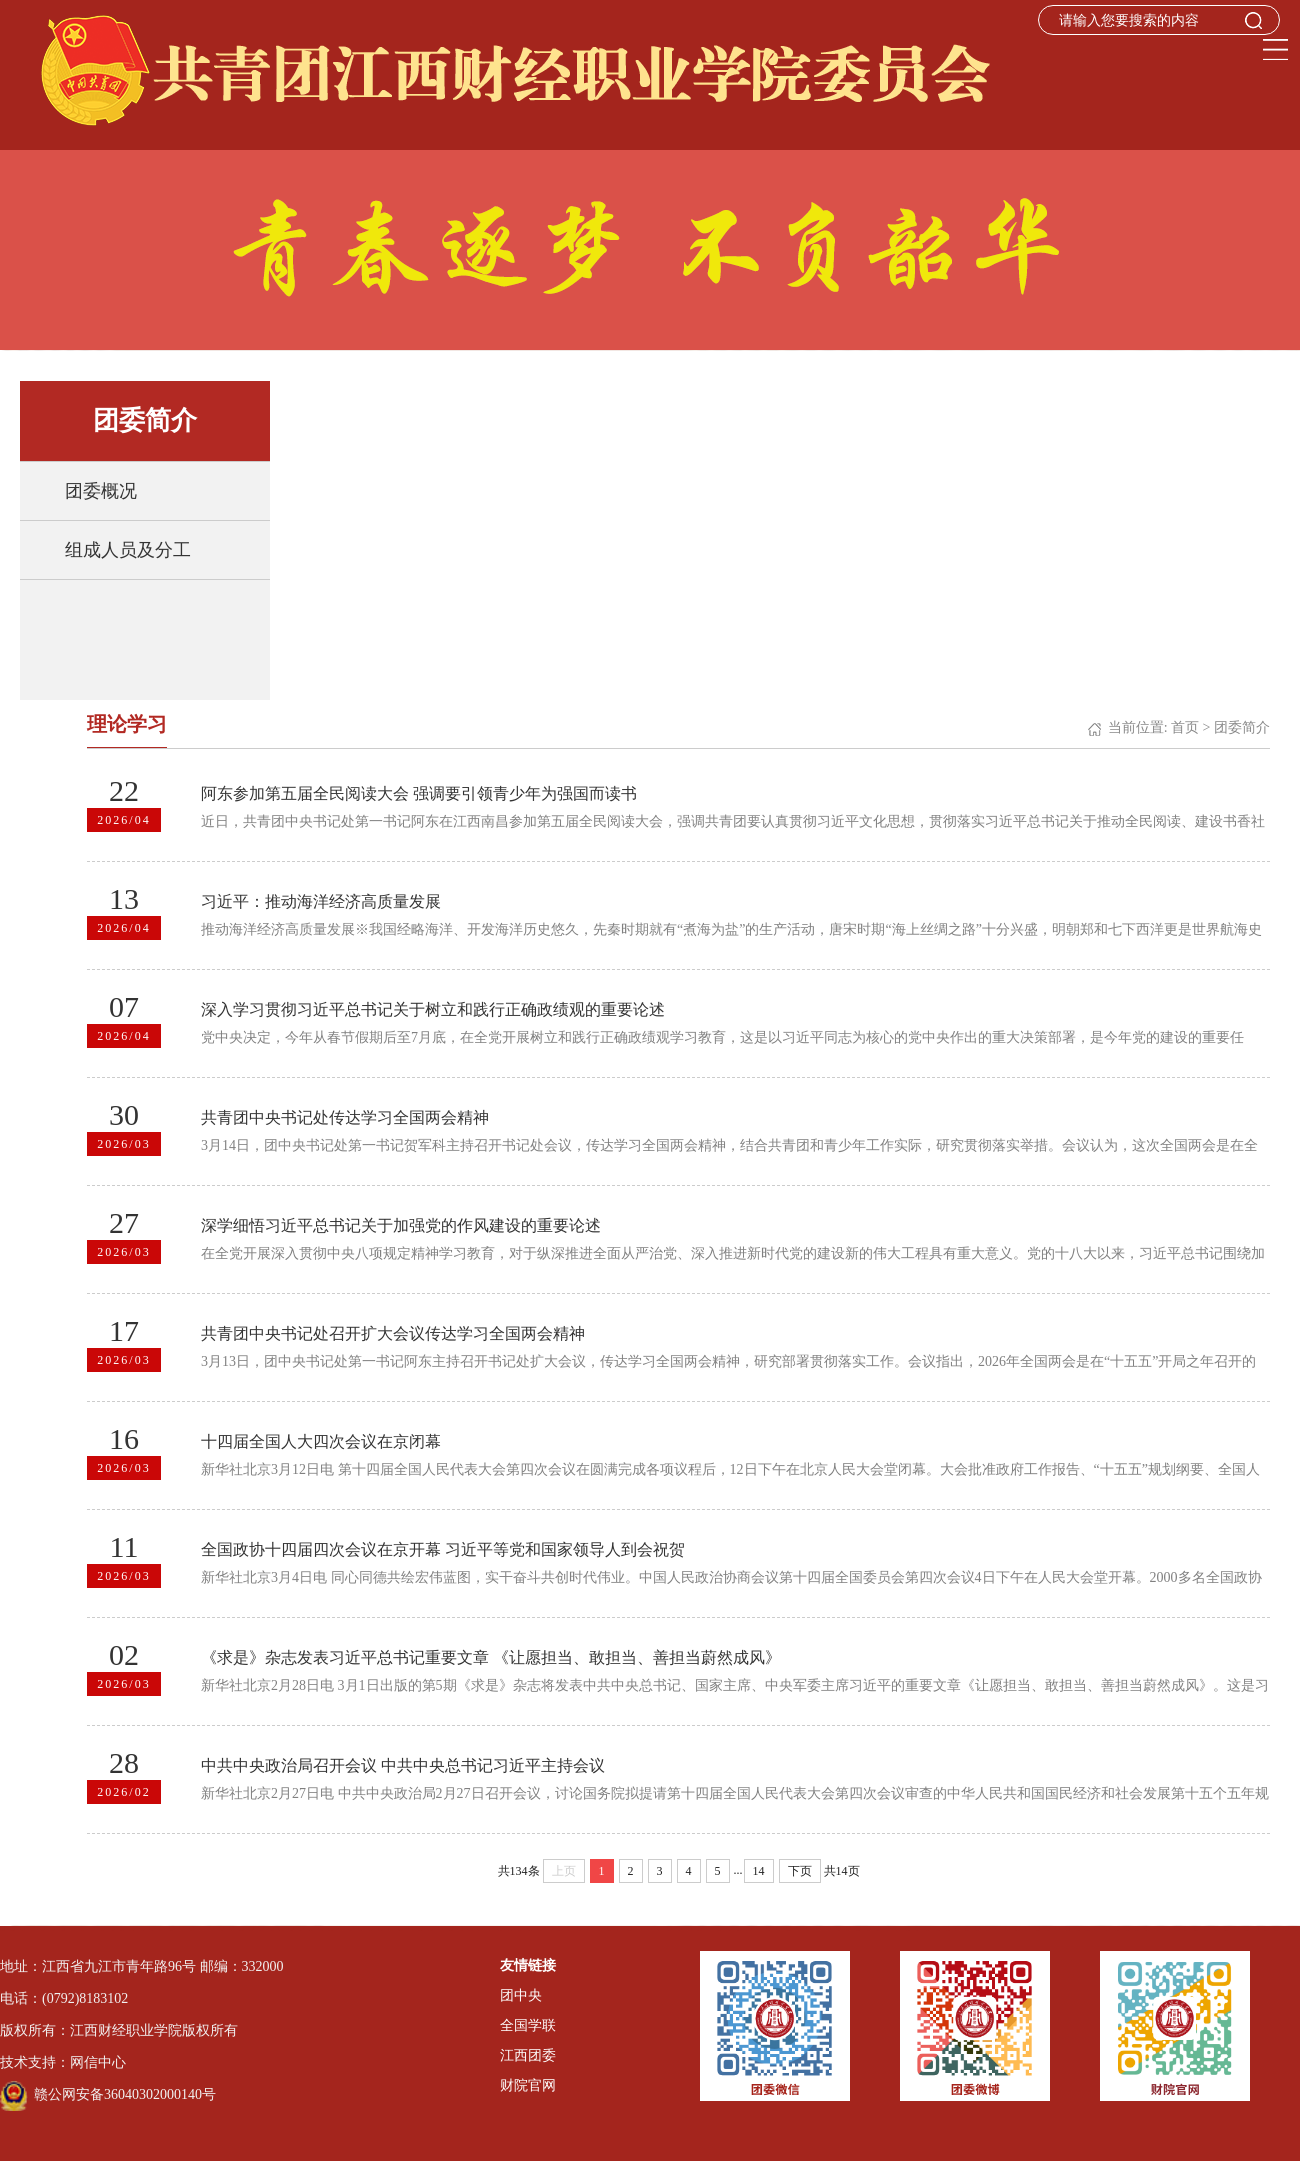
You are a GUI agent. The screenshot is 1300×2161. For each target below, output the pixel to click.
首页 (1185, 727)
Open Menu (1275, 50)
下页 (800, 1871)
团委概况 (101, 491)
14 (759, 1871)
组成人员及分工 (128, 550)
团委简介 (1242, 727)
